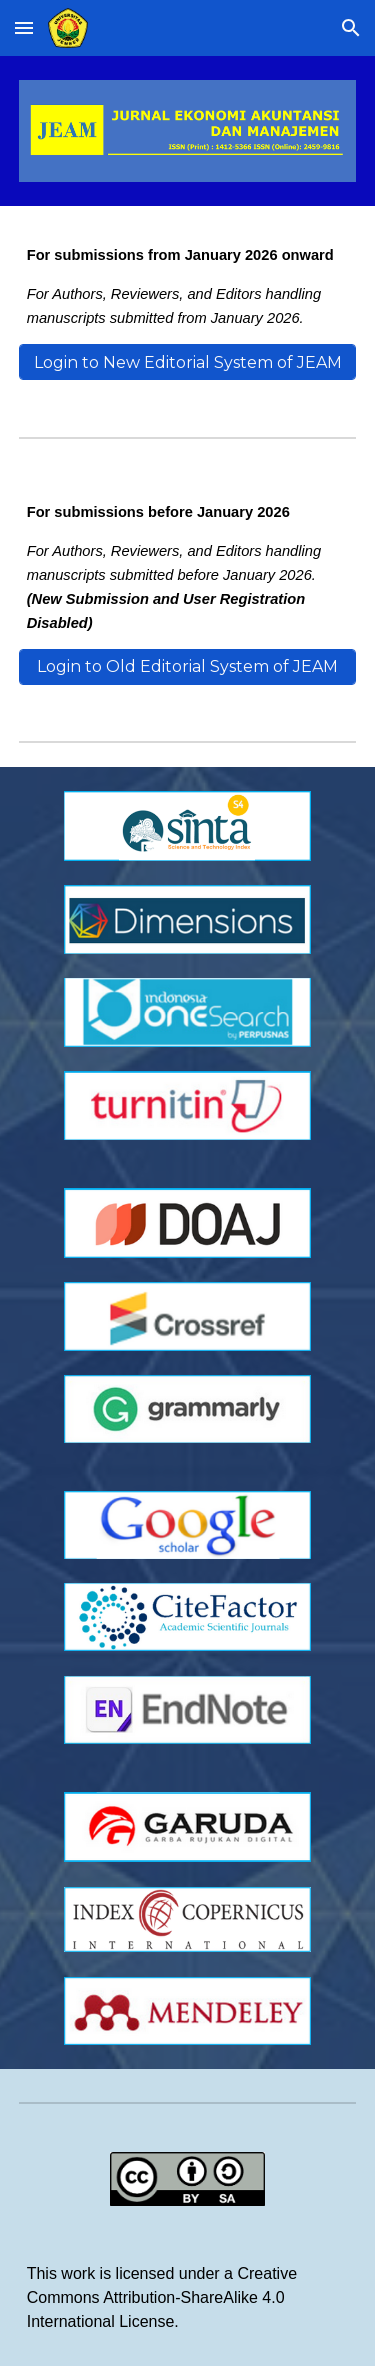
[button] (24, 27)
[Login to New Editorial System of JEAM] (188, 362)
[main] (188, 287)
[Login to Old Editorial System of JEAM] (188, 666)
